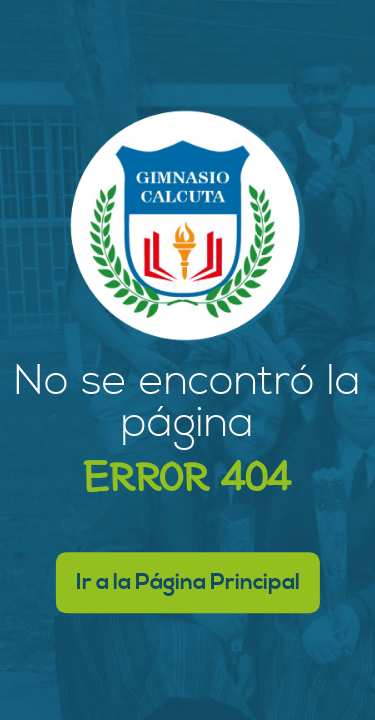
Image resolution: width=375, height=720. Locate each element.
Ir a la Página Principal (188, 582)
